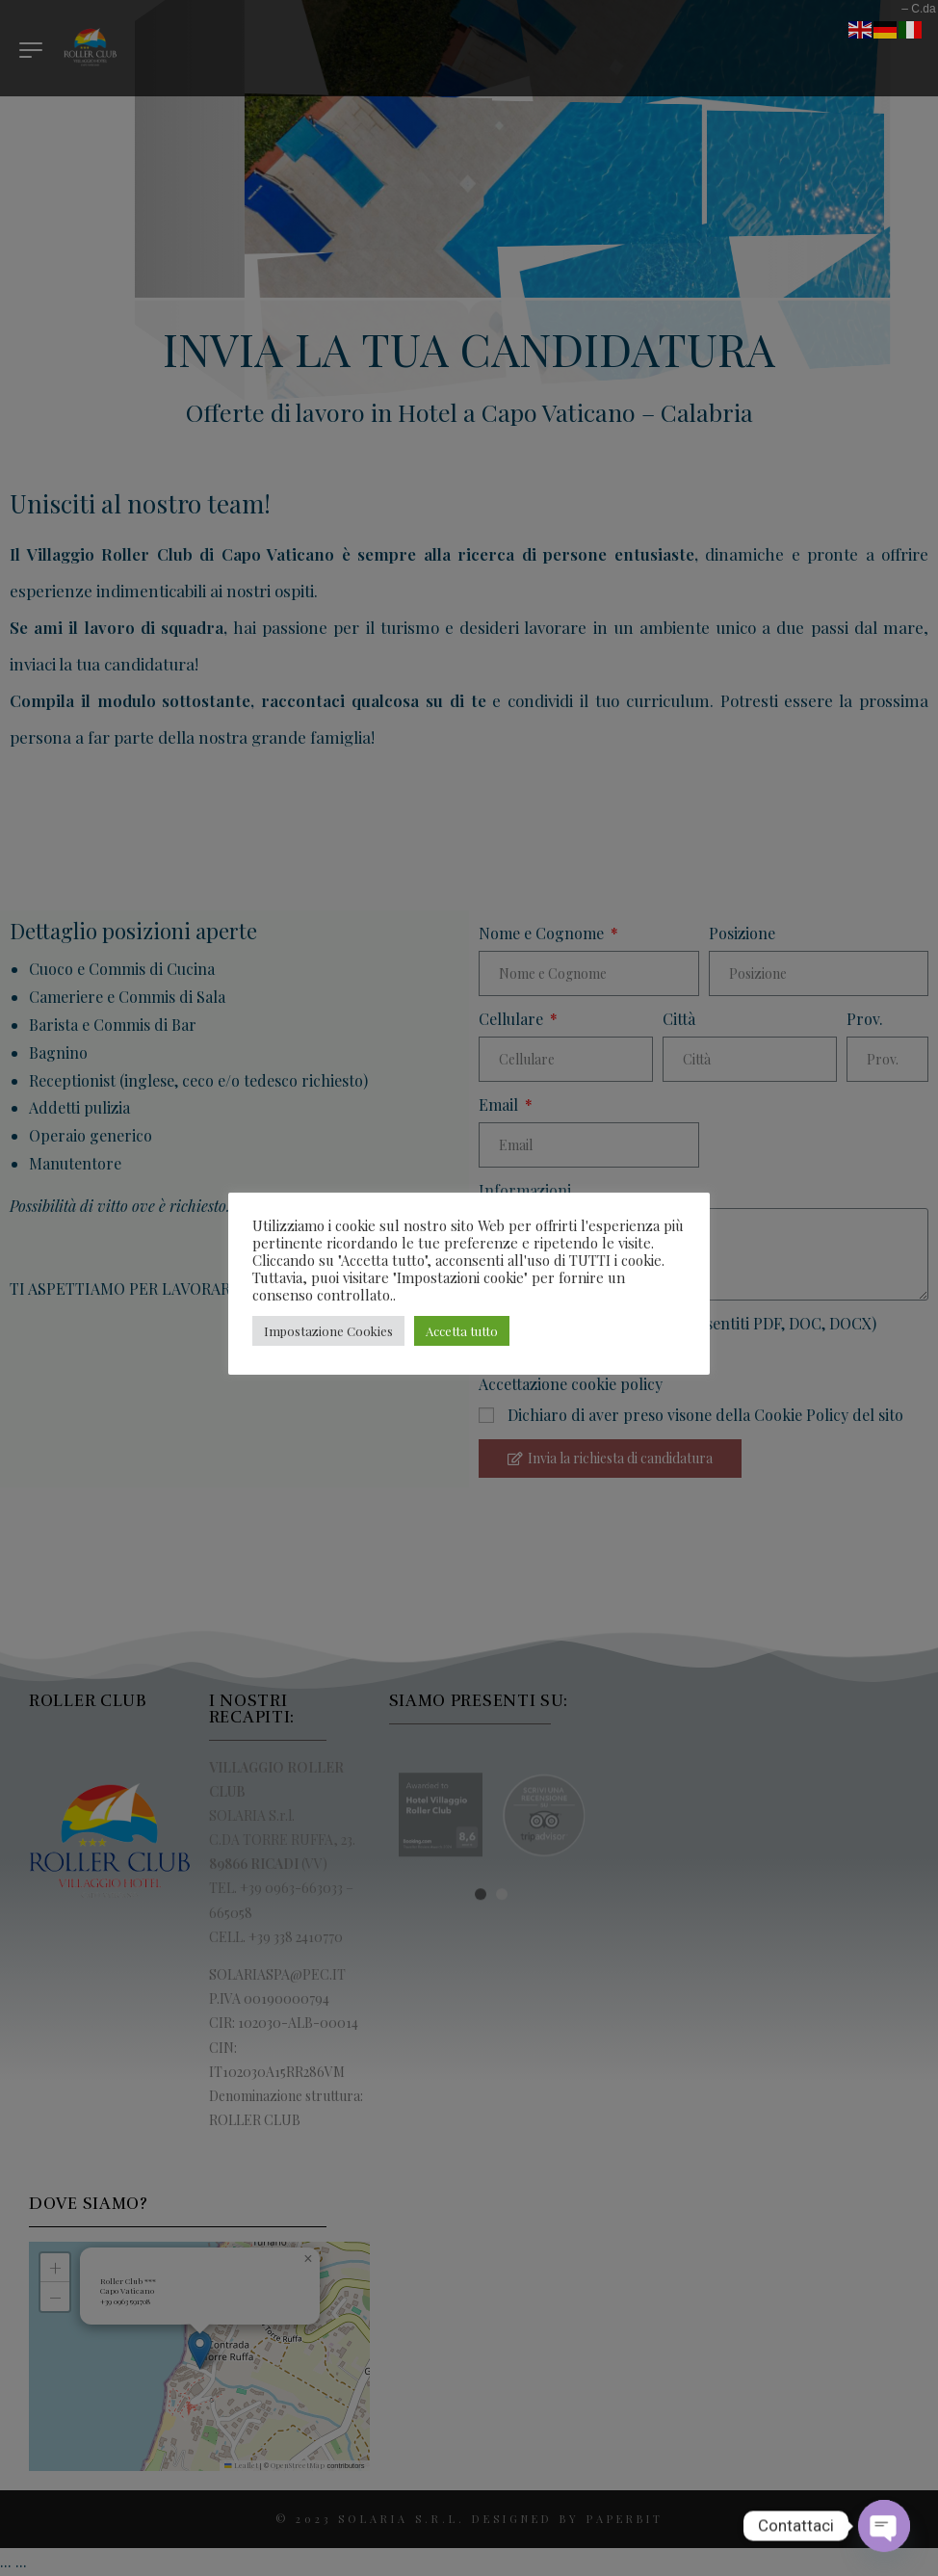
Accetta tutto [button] (462, 1331)
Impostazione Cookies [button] (328, 1331)
